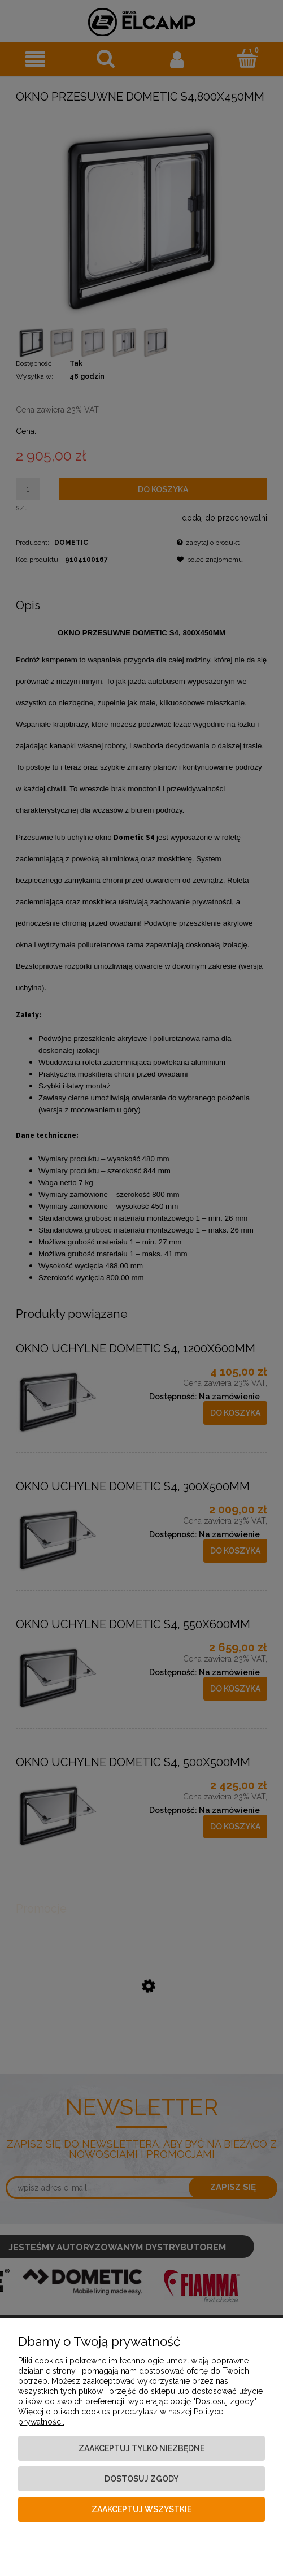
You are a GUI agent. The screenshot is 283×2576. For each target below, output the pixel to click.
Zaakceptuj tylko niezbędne (141, 2448)
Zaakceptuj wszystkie (141, 2509)
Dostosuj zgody (141, 2478)
